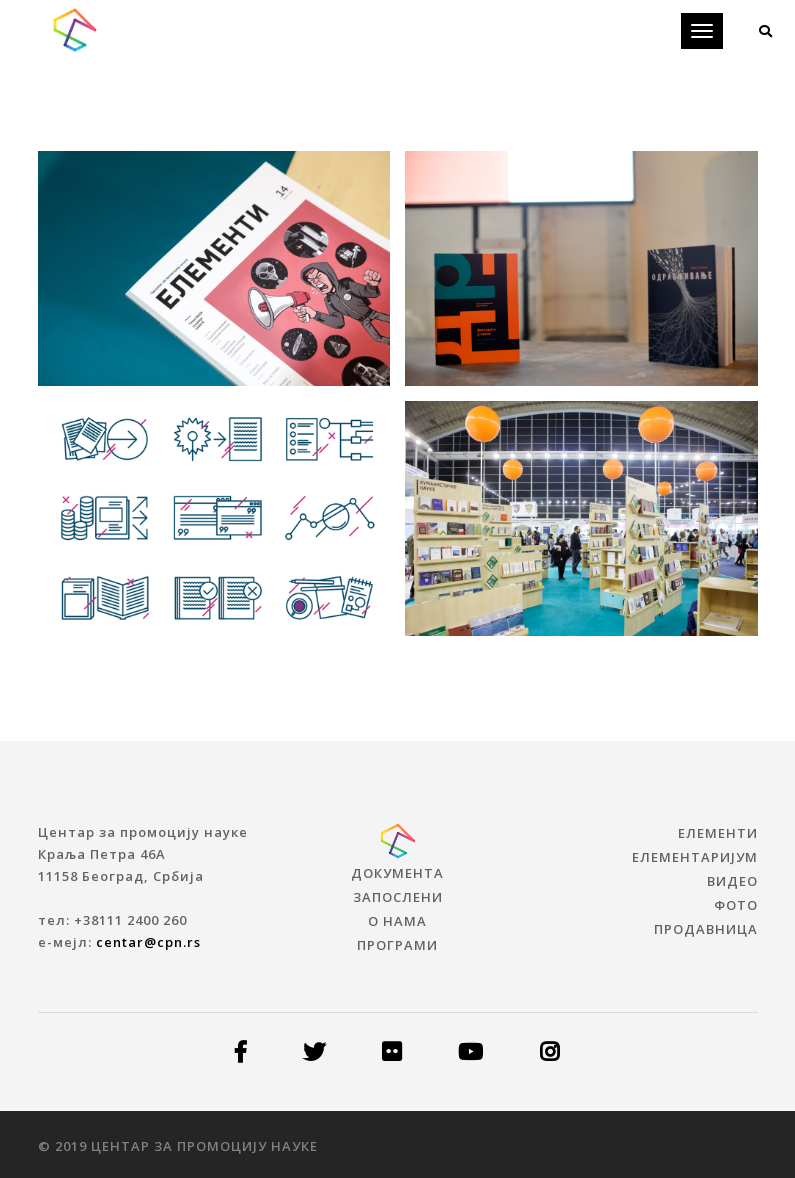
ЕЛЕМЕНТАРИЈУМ (695, 857)
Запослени (398, 897)
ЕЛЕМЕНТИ (718, 833)
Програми (397, 945)
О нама (397, 921)
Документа (397, 873)
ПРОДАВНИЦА (706, 929)
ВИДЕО (732, 881)
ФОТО (736, 905)
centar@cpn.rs (148, 942)
